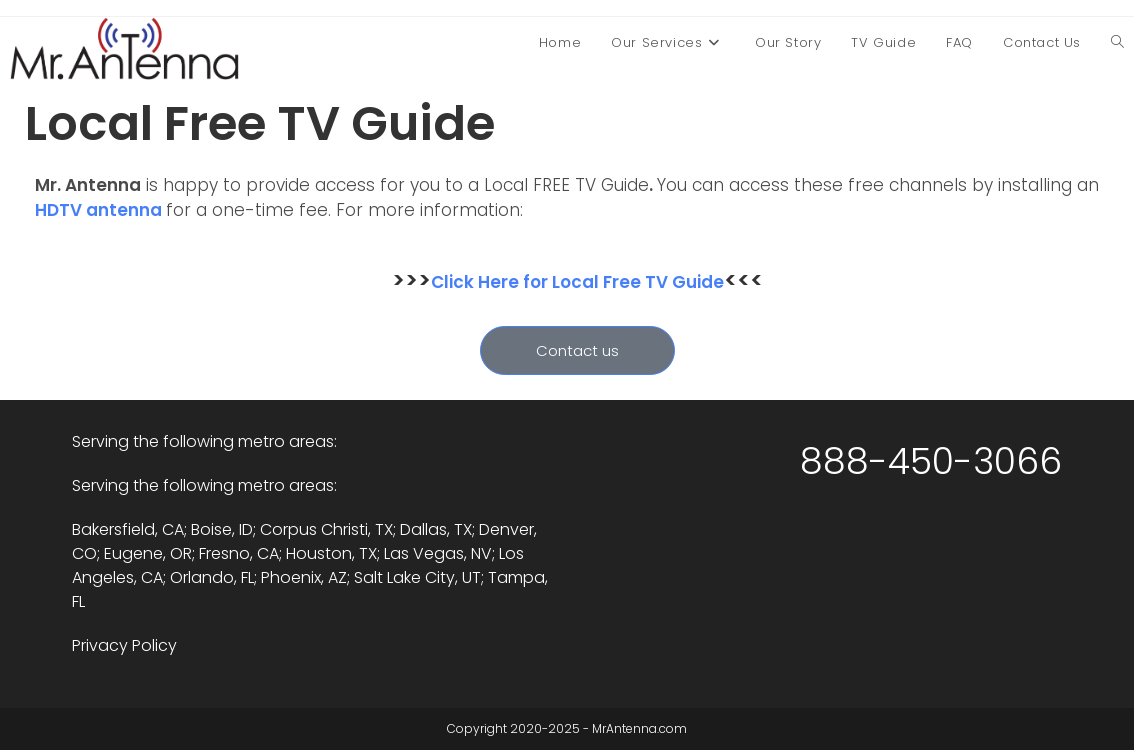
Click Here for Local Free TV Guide (577, 282)
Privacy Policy (124, 645)
